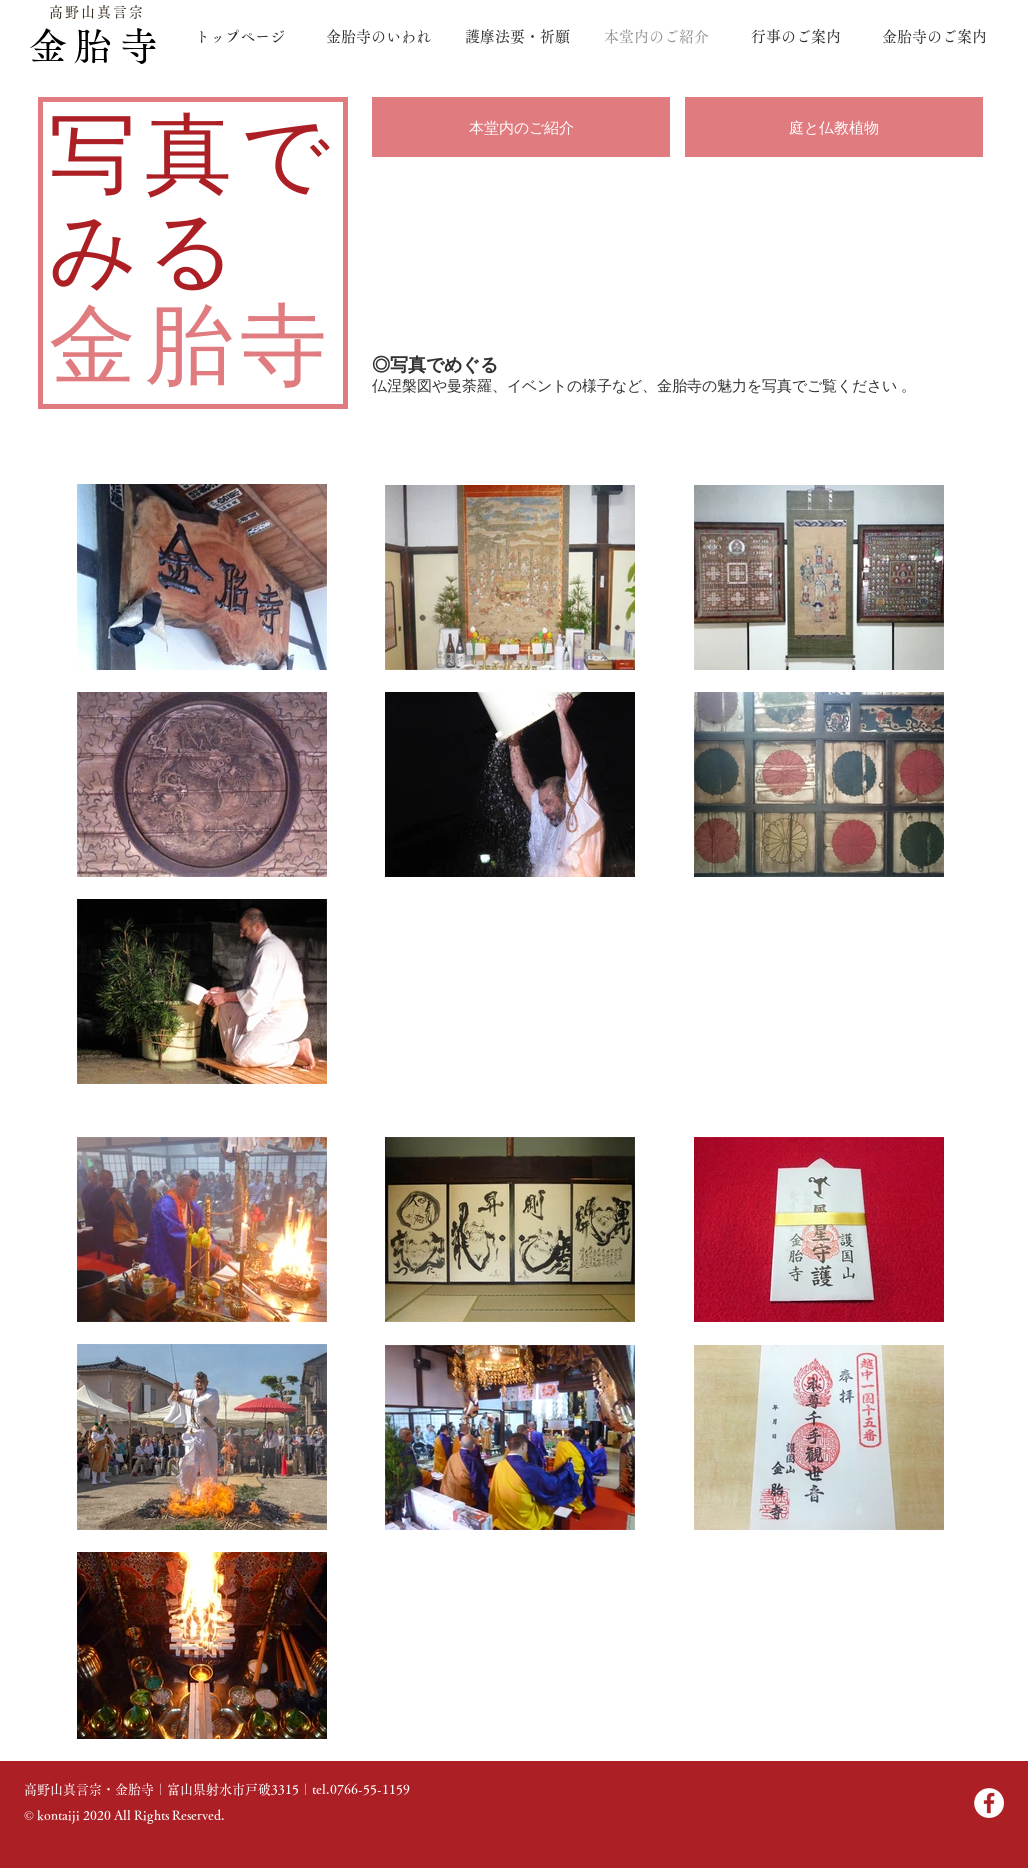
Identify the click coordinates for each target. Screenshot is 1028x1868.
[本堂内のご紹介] (521, 127)
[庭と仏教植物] (834, 127)
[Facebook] (989, 1803)
